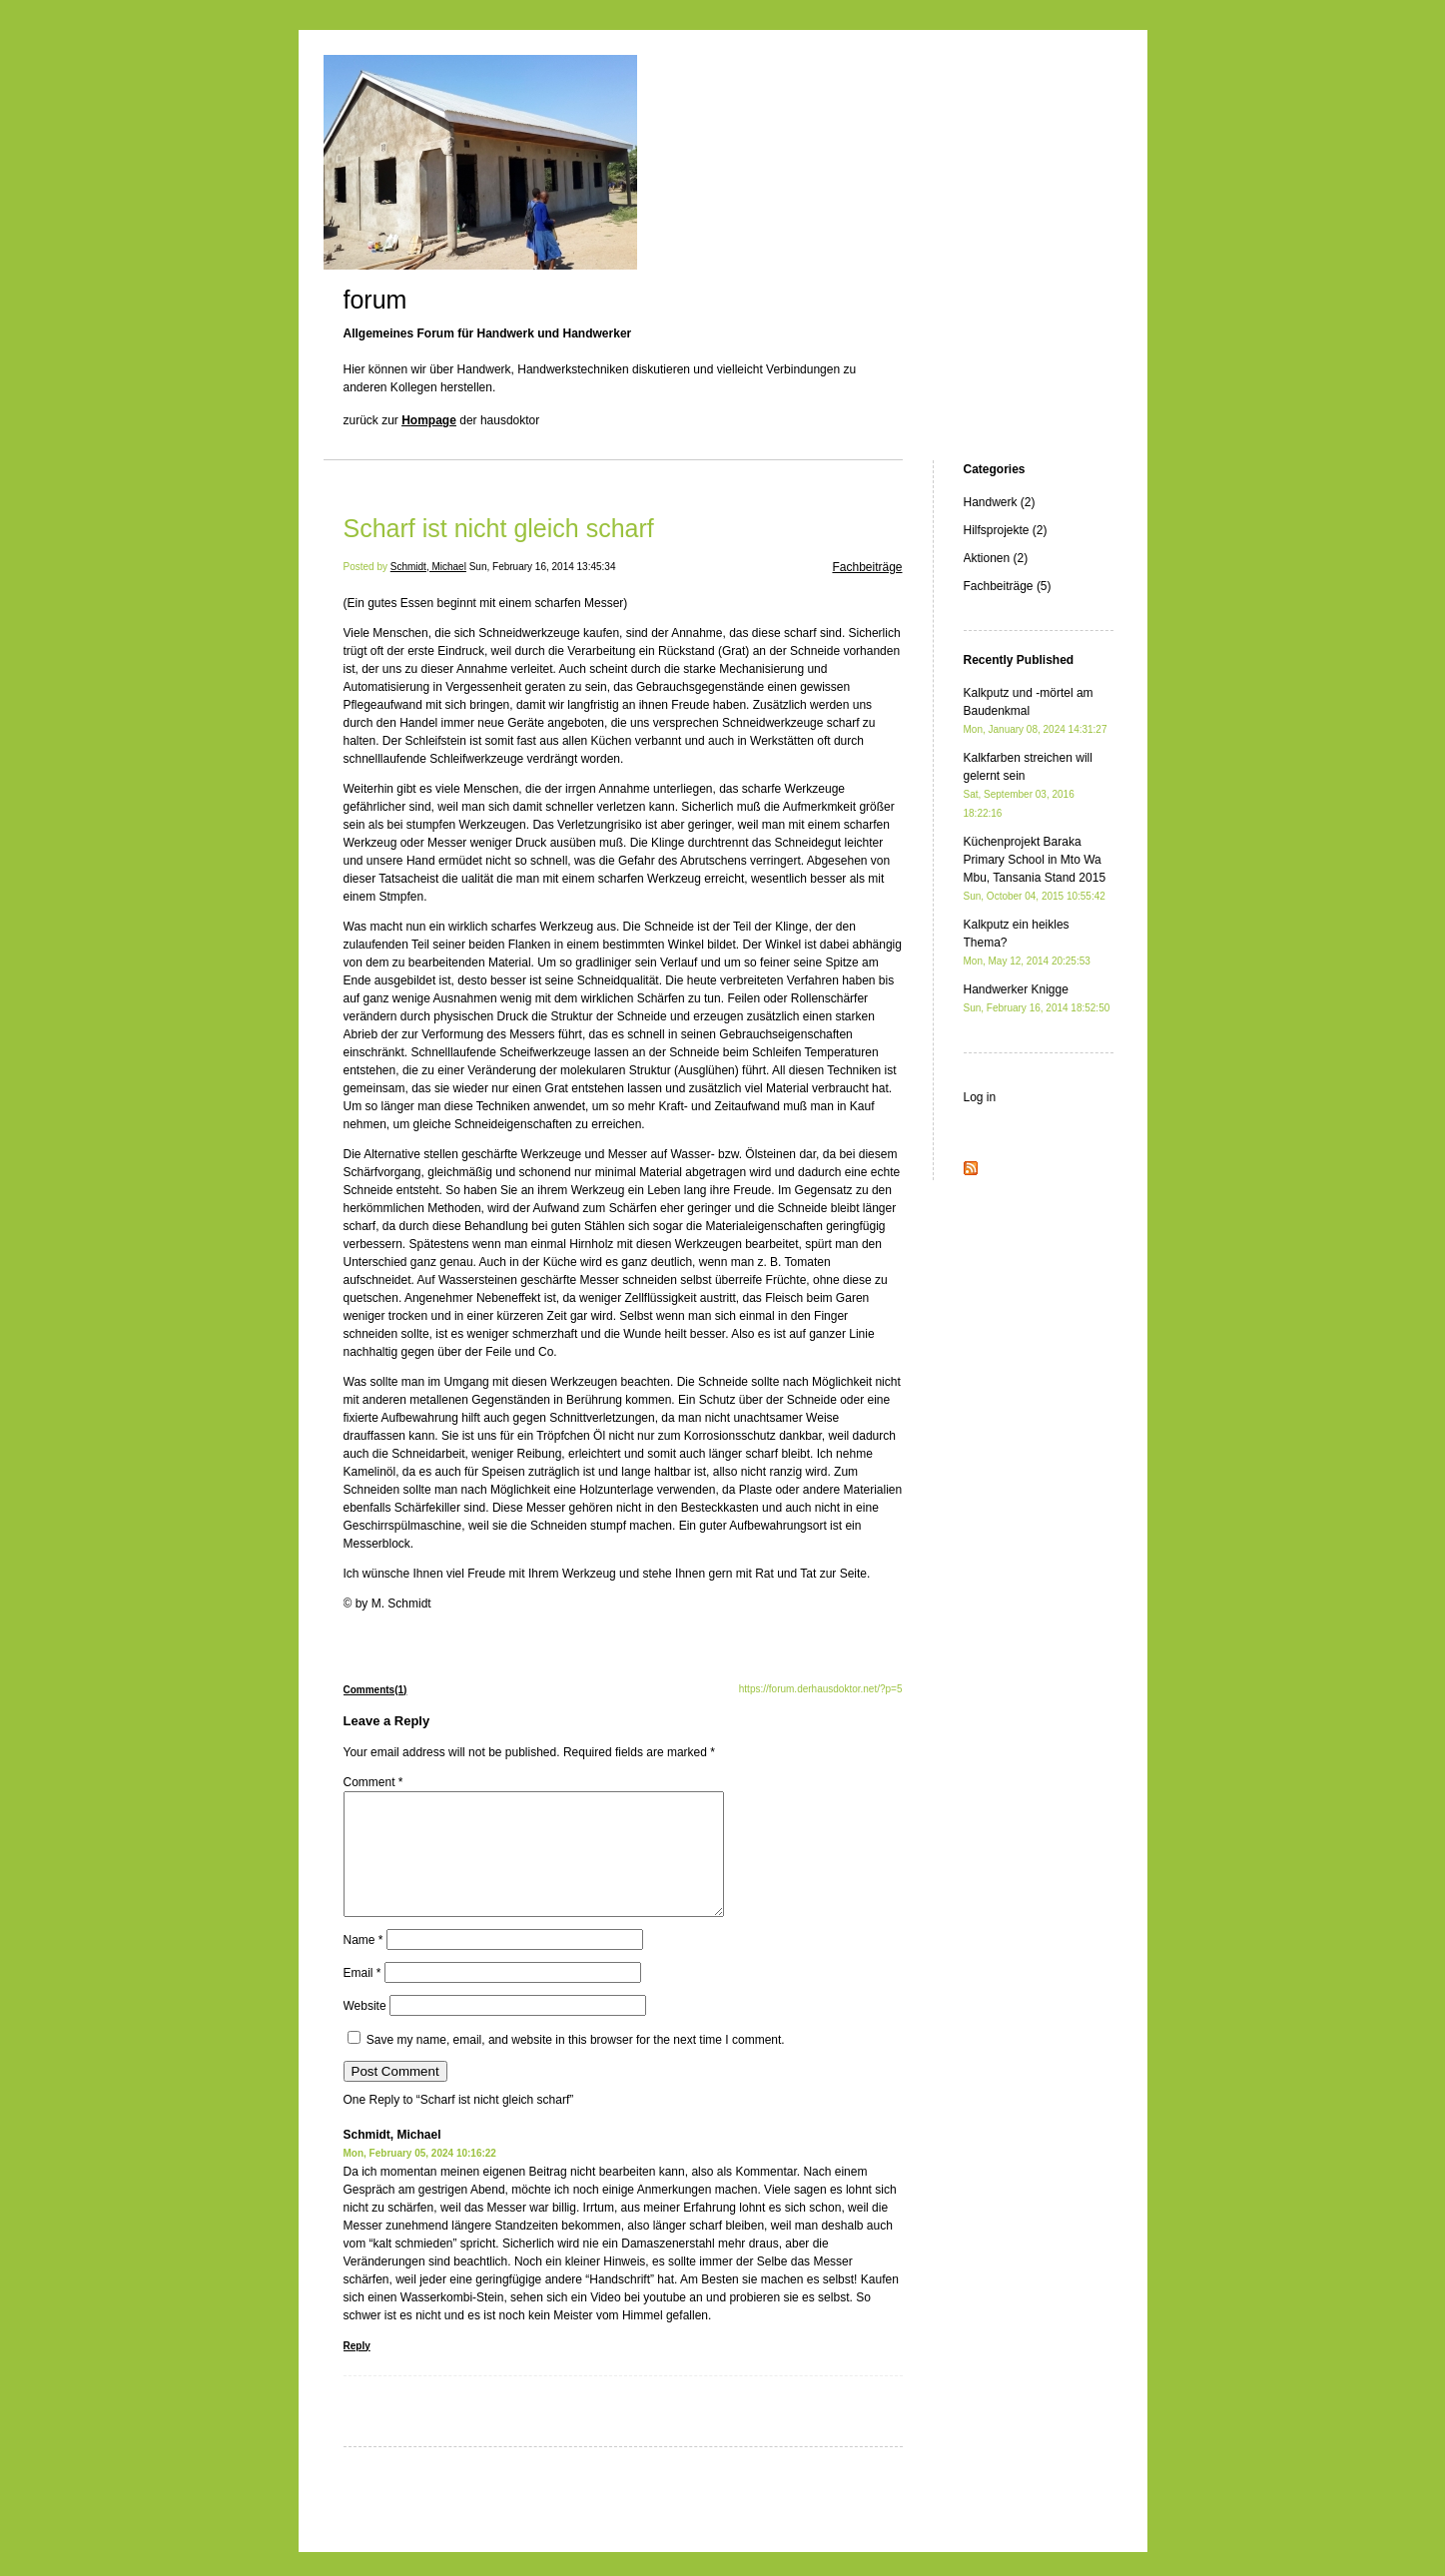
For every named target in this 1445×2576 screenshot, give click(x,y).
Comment (373, 1782)
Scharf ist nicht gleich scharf (499, 528)
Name (363, 1964)
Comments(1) (375, 1689)
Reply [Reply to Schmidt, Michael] (357, 2369)
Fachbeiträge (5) (1008, 586)
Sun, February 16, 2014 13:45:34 (542, 566)
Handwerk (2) (1000, 502)
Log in (980, 1097)
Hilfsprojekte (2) (1006, 530)
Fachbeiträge (867, 567)
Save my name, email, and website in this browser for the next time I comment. (575, 2064)
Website (365, 2030)
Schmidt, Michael (428, 566)
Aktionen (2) (996, 558)
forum (375, 300)
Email (362, 1997)
